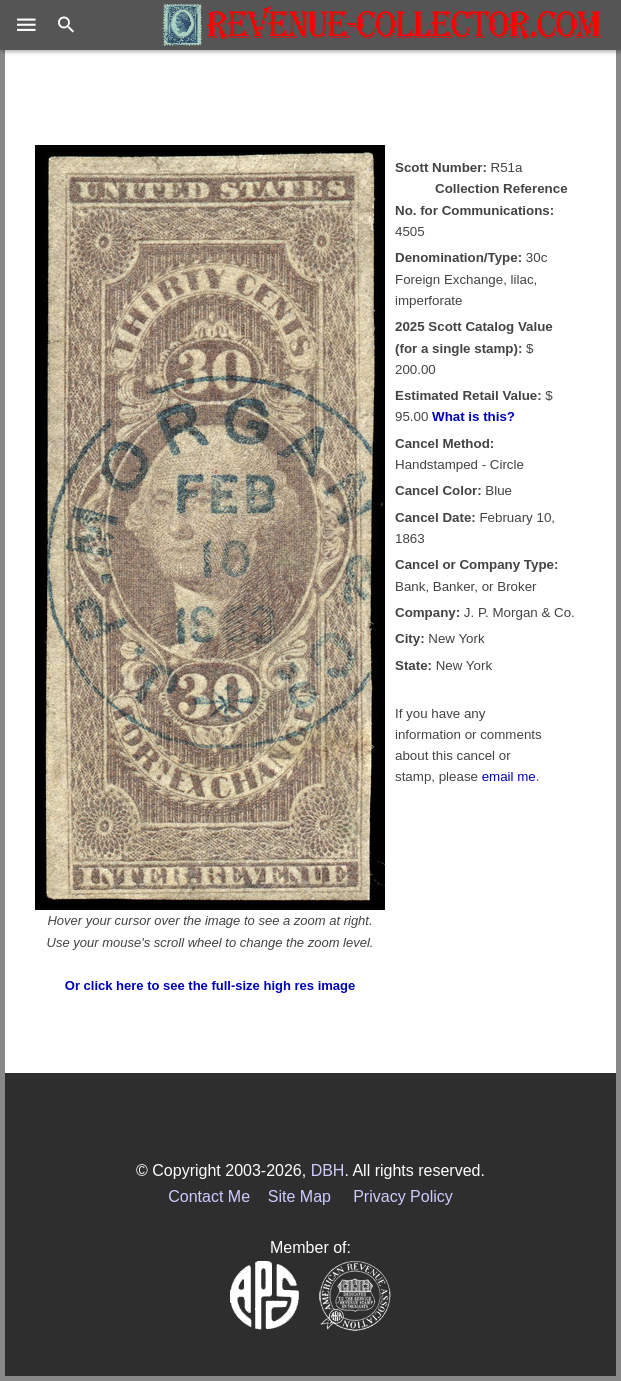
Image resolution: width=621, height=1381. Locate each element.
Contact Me (209, 1196)
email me (509, 776)
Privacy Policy (403, 1196)
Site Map (299, 1196)
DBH (328, 1170)
